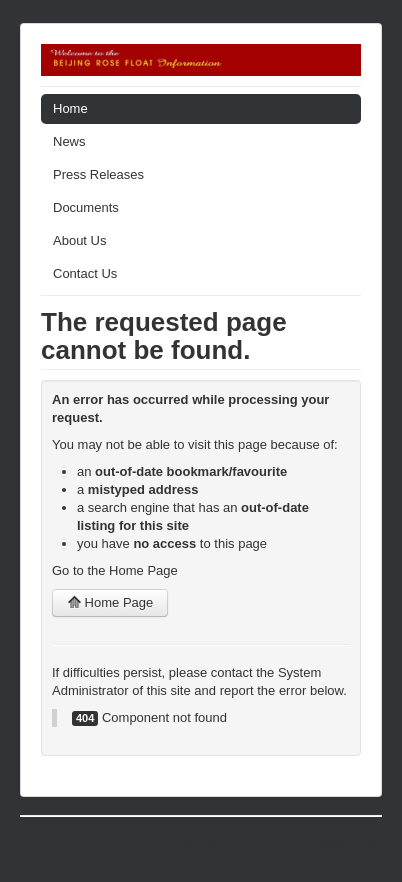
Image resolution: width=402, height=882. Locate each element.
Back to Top (348, 843)
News (69, 141)
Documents (86, 207)
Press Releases (98, 174)
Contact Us (85, 273)
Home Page (110, 602)
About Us (79, 240)
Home (70, 108)
